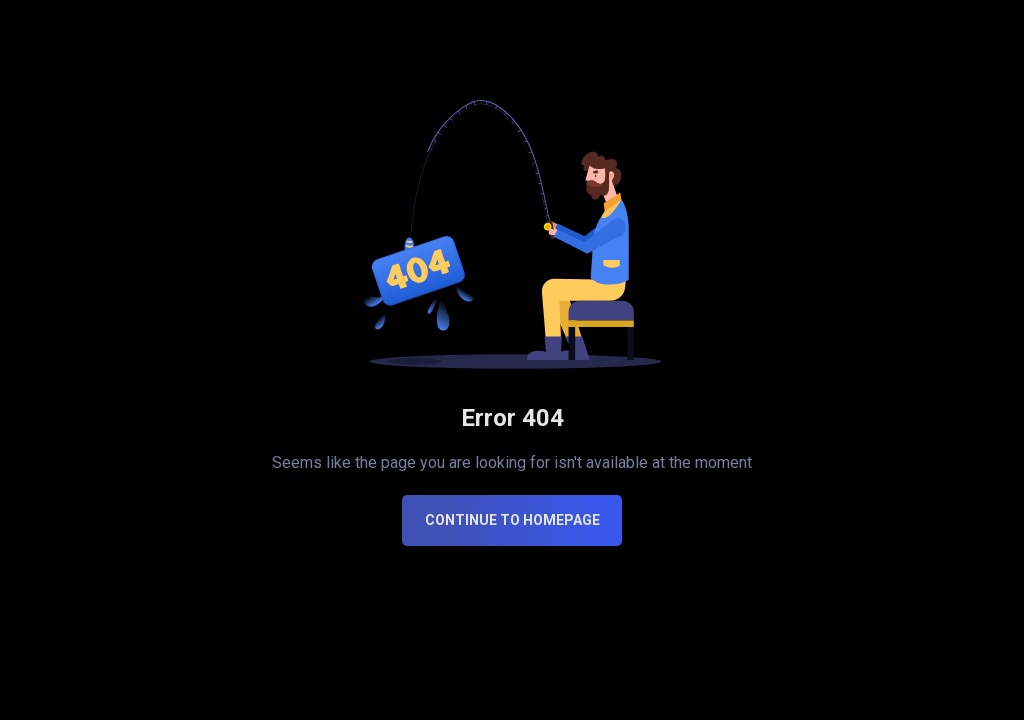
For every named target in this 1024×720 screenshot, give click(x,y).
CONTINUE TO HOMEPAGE (512, 520)
